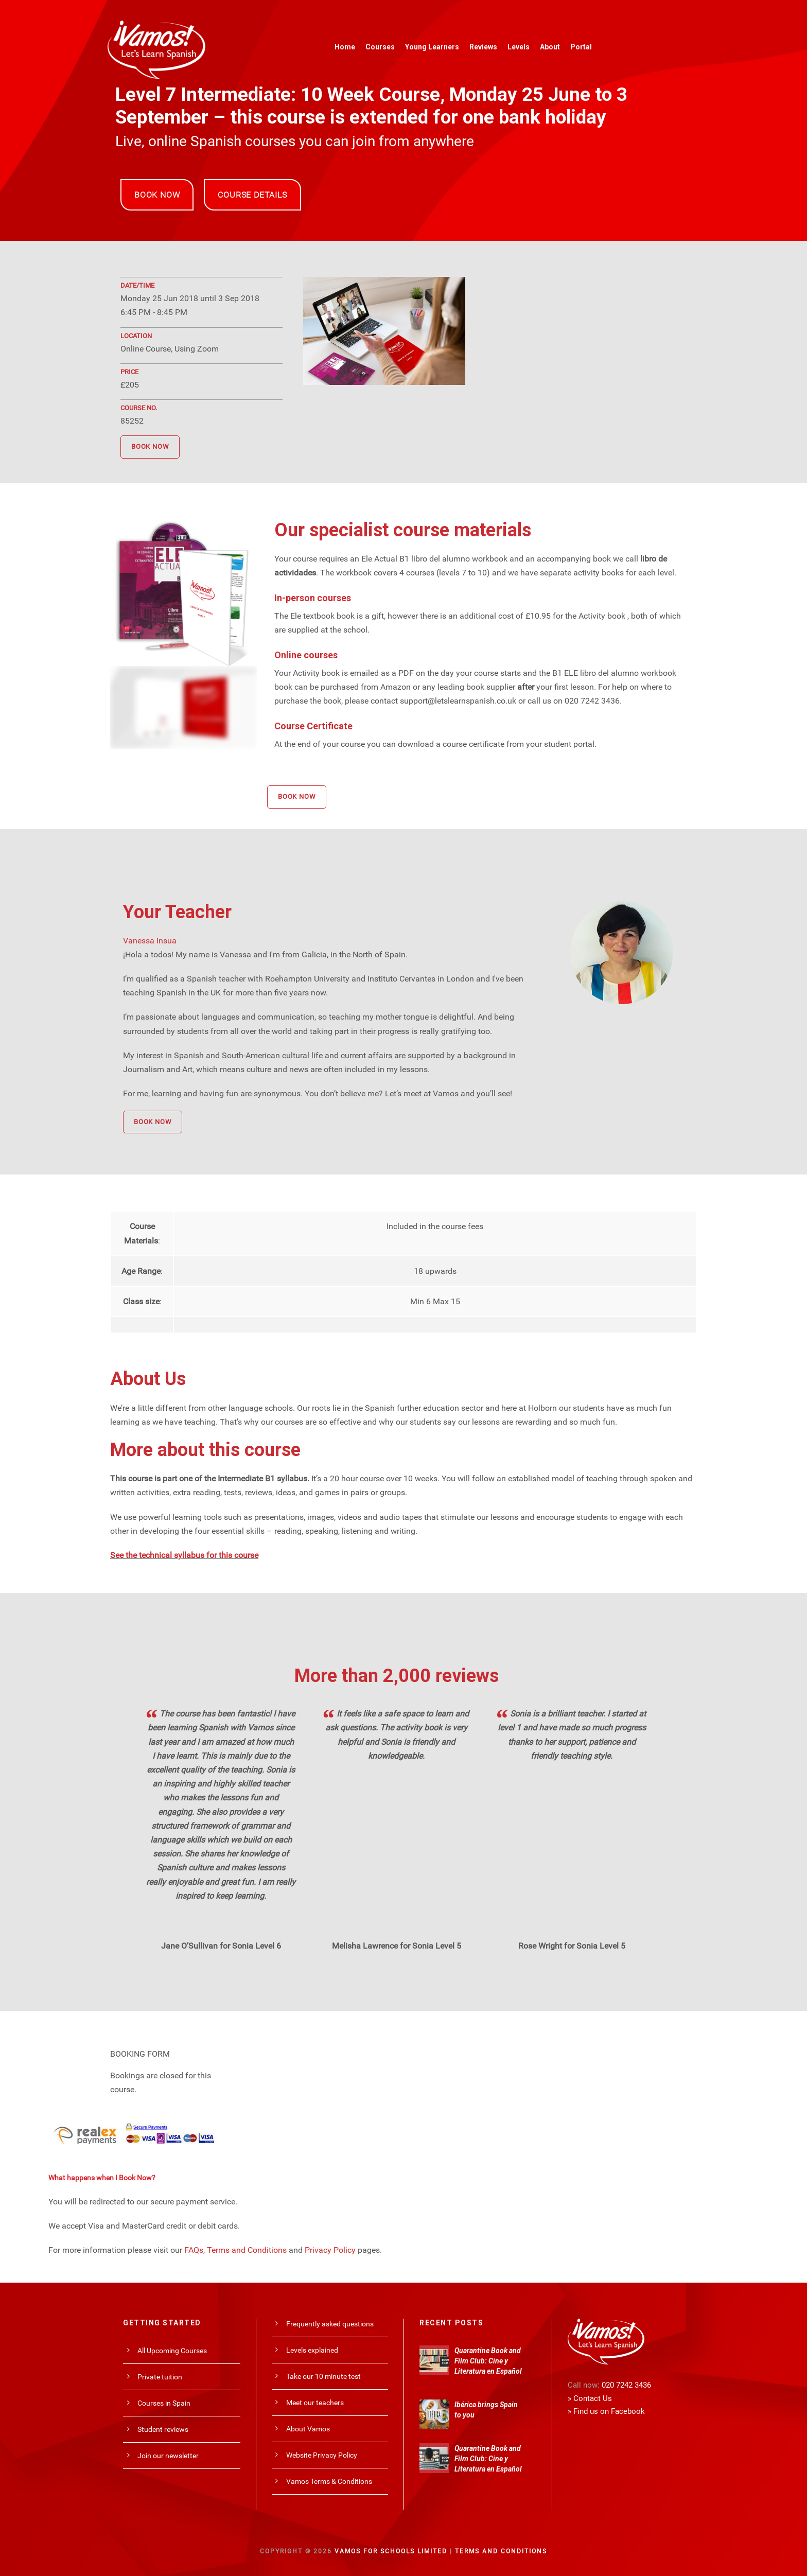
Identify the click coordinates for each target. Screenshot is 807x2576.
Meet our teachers (315, 2402)
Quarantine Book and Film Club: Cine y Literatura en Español (488, 2360)
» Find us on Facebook (606, 2411)
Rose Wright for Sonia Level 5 (571, 1946)
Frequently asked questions (330, 2324)
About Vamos (308, 2429)
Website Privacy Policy (321, 2455)
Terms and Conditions (247, 2250)
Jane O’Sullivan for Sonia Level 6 (221, 1946)
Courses (380, 47)
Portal (581, 47)
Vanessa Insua (150, 940)
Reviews (483, 47)
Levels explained (312, 2350)
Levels (518, 47)
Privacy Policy (330, 2250)
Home (345, 47)
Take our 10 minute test (323, 2376)
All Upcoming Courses (172, 2350)
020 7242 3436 (626, 2385)
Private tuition (159, 2377)
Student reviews (162, 2429)
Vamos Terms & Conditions (329, 2481)
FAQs (193, 2250)
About (550, 47)
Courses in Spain (163, 2403)
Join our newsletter (168, 2455)
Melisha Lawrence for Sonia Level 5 (396, 1946)
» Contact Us (590, 2398)
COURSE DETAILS (252, 195)
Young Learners (432, 47)
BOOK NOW (157, 195)
